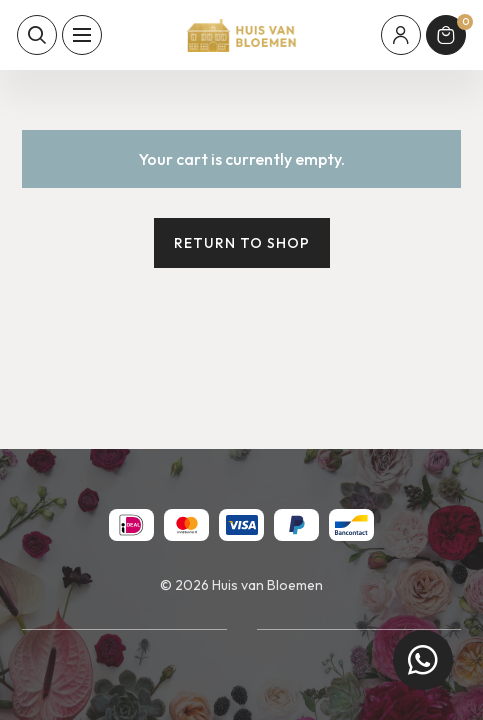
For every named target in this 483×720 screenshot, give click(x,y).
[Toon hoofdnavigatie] (82, 35)
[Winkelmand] (446, 35)
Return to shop (242, 243)
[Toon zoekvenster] (37, 35)
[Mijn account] (401, 35)
